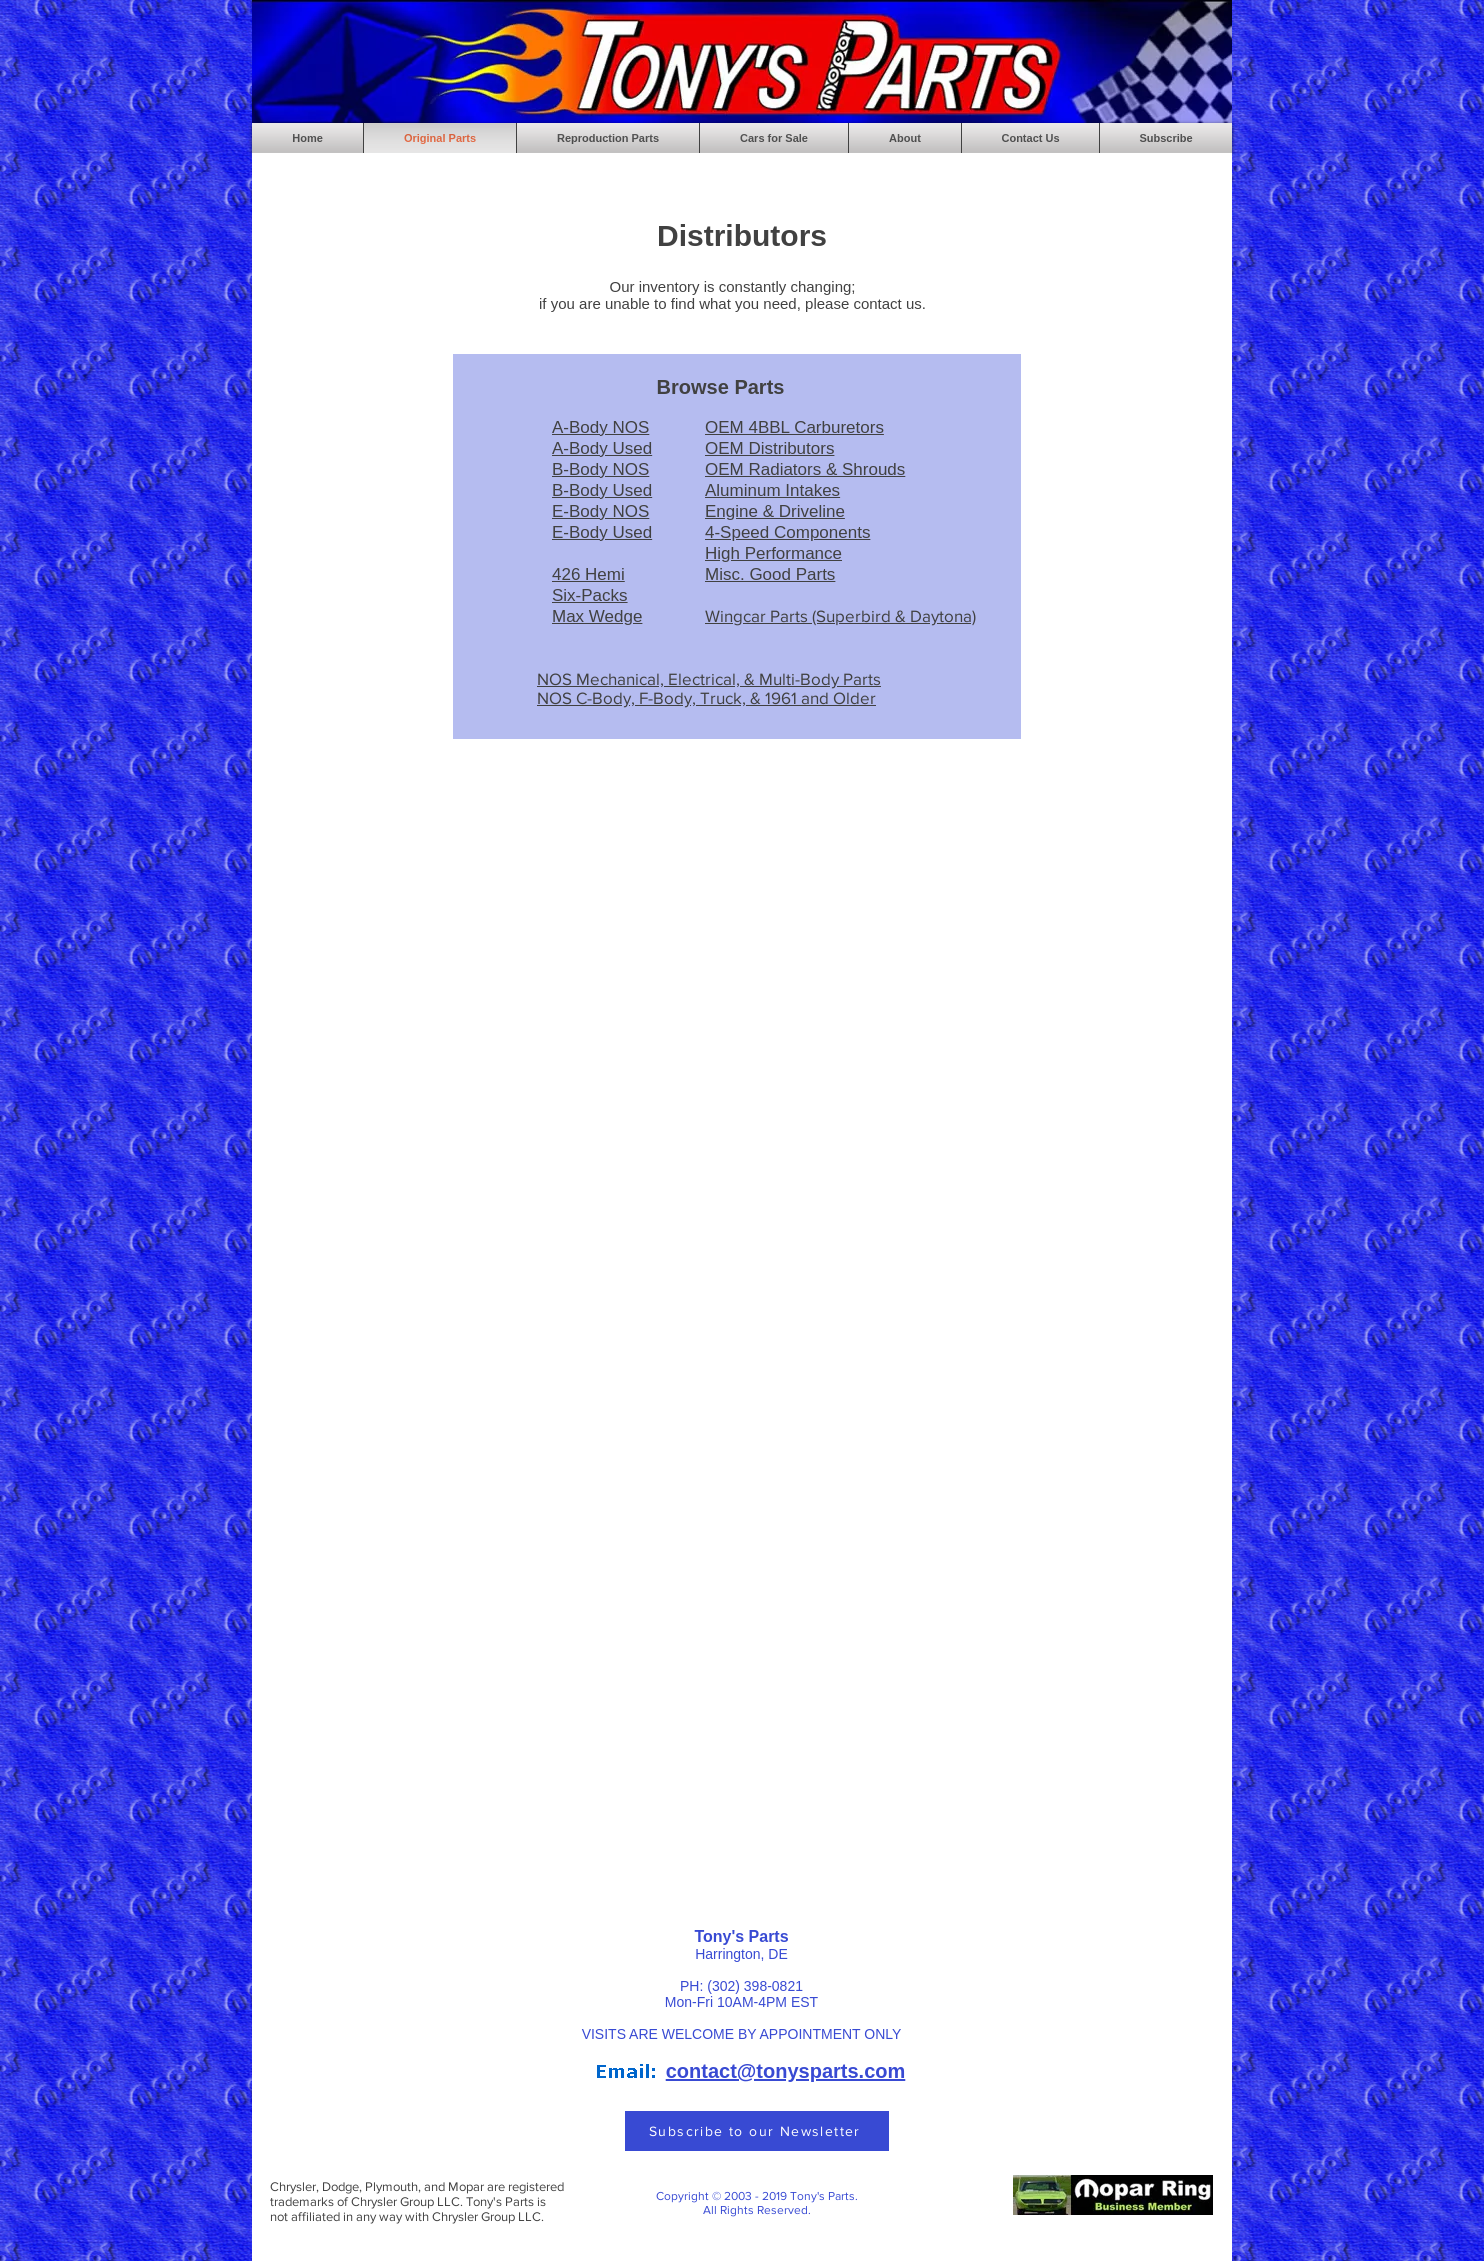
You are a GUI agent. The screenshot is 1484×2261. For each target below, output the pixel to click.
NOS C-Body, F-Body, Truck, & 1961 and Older (706, 697)
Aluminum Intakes (772, 490)
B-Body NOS (600, 469)
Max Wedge (597, 616)
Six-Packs (590, 595)
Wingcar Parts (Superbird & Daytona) (840, 615)
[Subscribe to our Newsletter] (757, 2131)
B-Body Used (602, 490)
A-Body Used (602, 448)
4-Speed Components (787, 532)
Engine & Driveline (775, 511)
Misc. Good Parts (770, 574)
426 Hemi (588, 574)
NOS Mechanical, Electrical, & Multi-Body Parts (709, 678)
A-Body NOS (600, 427)
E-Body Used (602, 532)
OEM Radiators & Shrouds (805, 469)
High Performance (773, 553)
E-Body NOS (600, 511)
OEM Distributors (769, 448)
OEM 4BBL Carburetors (794, 427)
